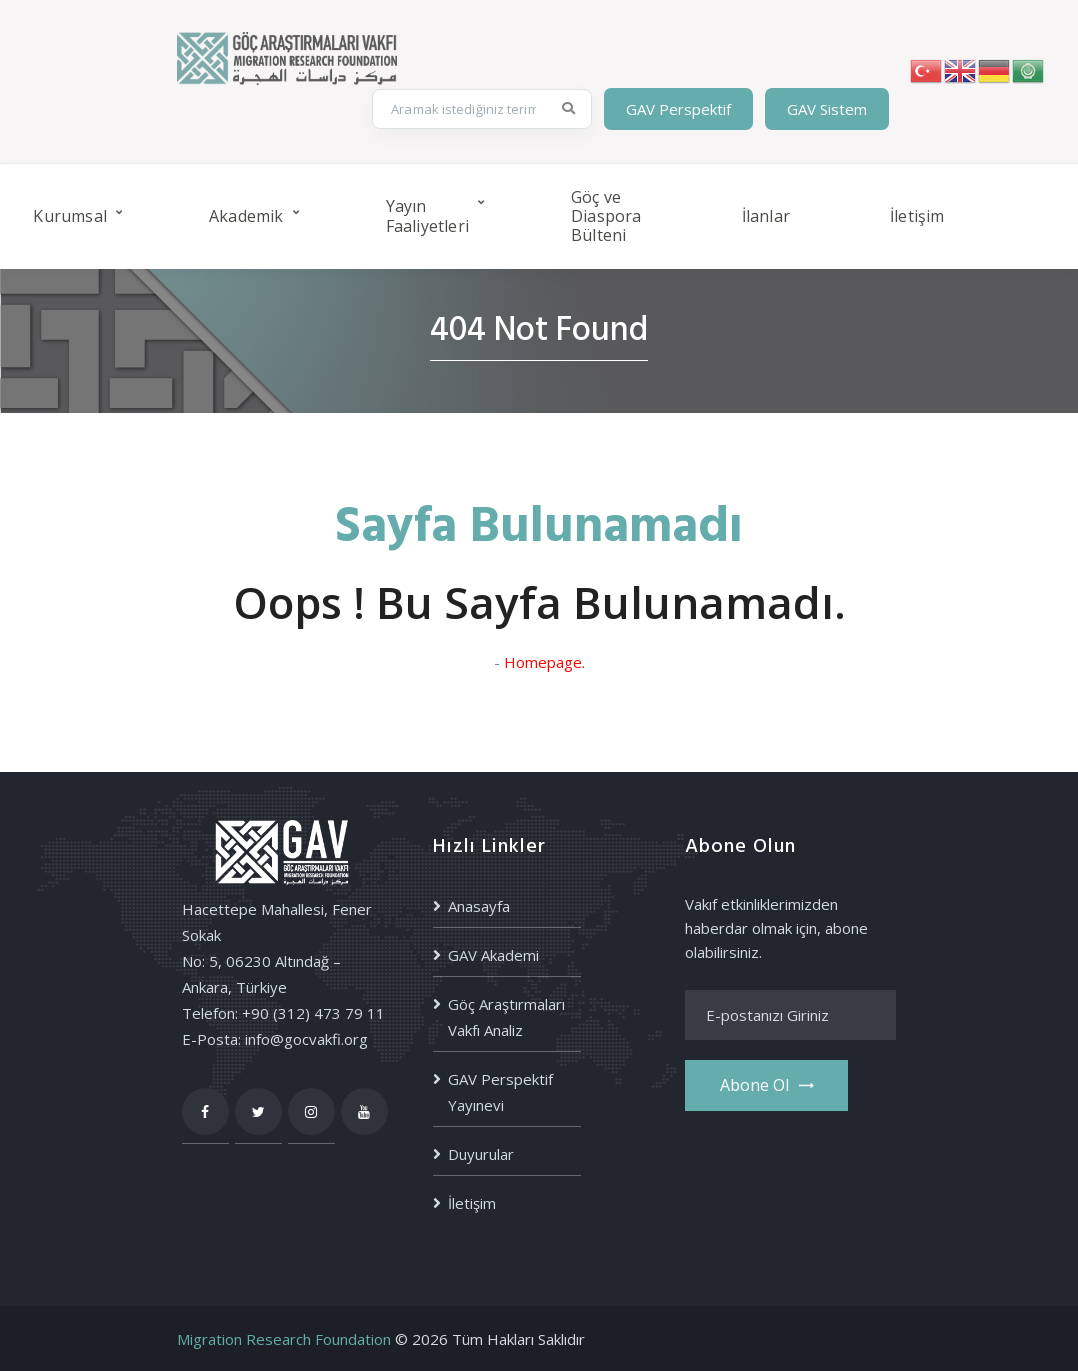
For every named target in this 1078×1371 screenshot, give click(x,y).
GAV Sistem (827, 109)
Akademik (246, 216)
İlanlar (766, 216)
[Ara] (569, 109)
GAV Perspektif (678, 109)
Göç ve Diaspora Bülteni (606, 216)
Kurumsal (70, 216)
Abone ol (766, 1085)
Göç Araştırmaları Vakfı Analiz (506, 1017)
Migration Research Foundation (284, 1339)
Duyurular (481, 1154)
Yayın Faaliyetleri (427, 215)
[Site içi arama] (461, 109)
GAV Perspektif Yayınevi (500, 1092)
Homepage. (544, 662)
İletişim (917, 216)
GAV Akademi (493, 955)
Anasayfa (479, 906)
